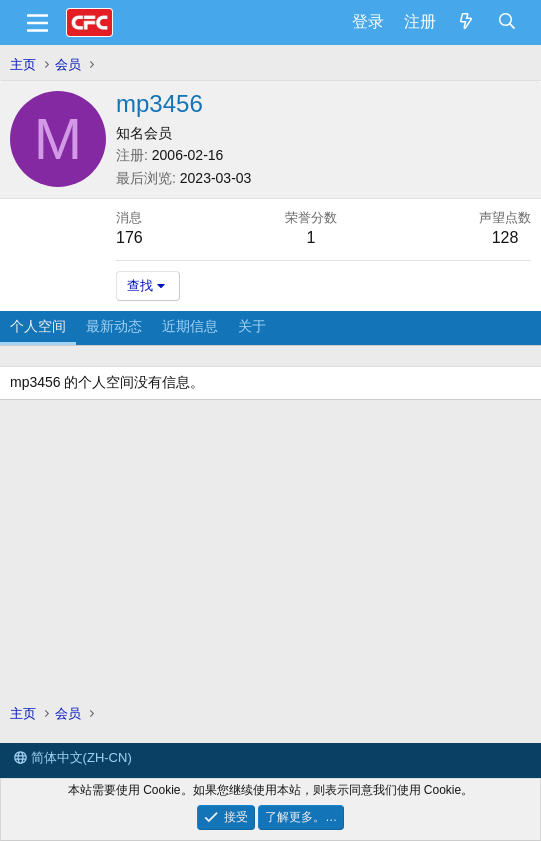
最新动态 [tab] (114, 326)
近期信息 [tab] (190, 326)
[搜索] (506, 22)
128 (505, 237)
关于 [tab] (252, 326)
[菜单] (37, 23)
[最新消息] (466, 22)
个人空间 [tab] (38, 326)
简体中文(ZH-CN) (73, 757)
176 (129, 237)
